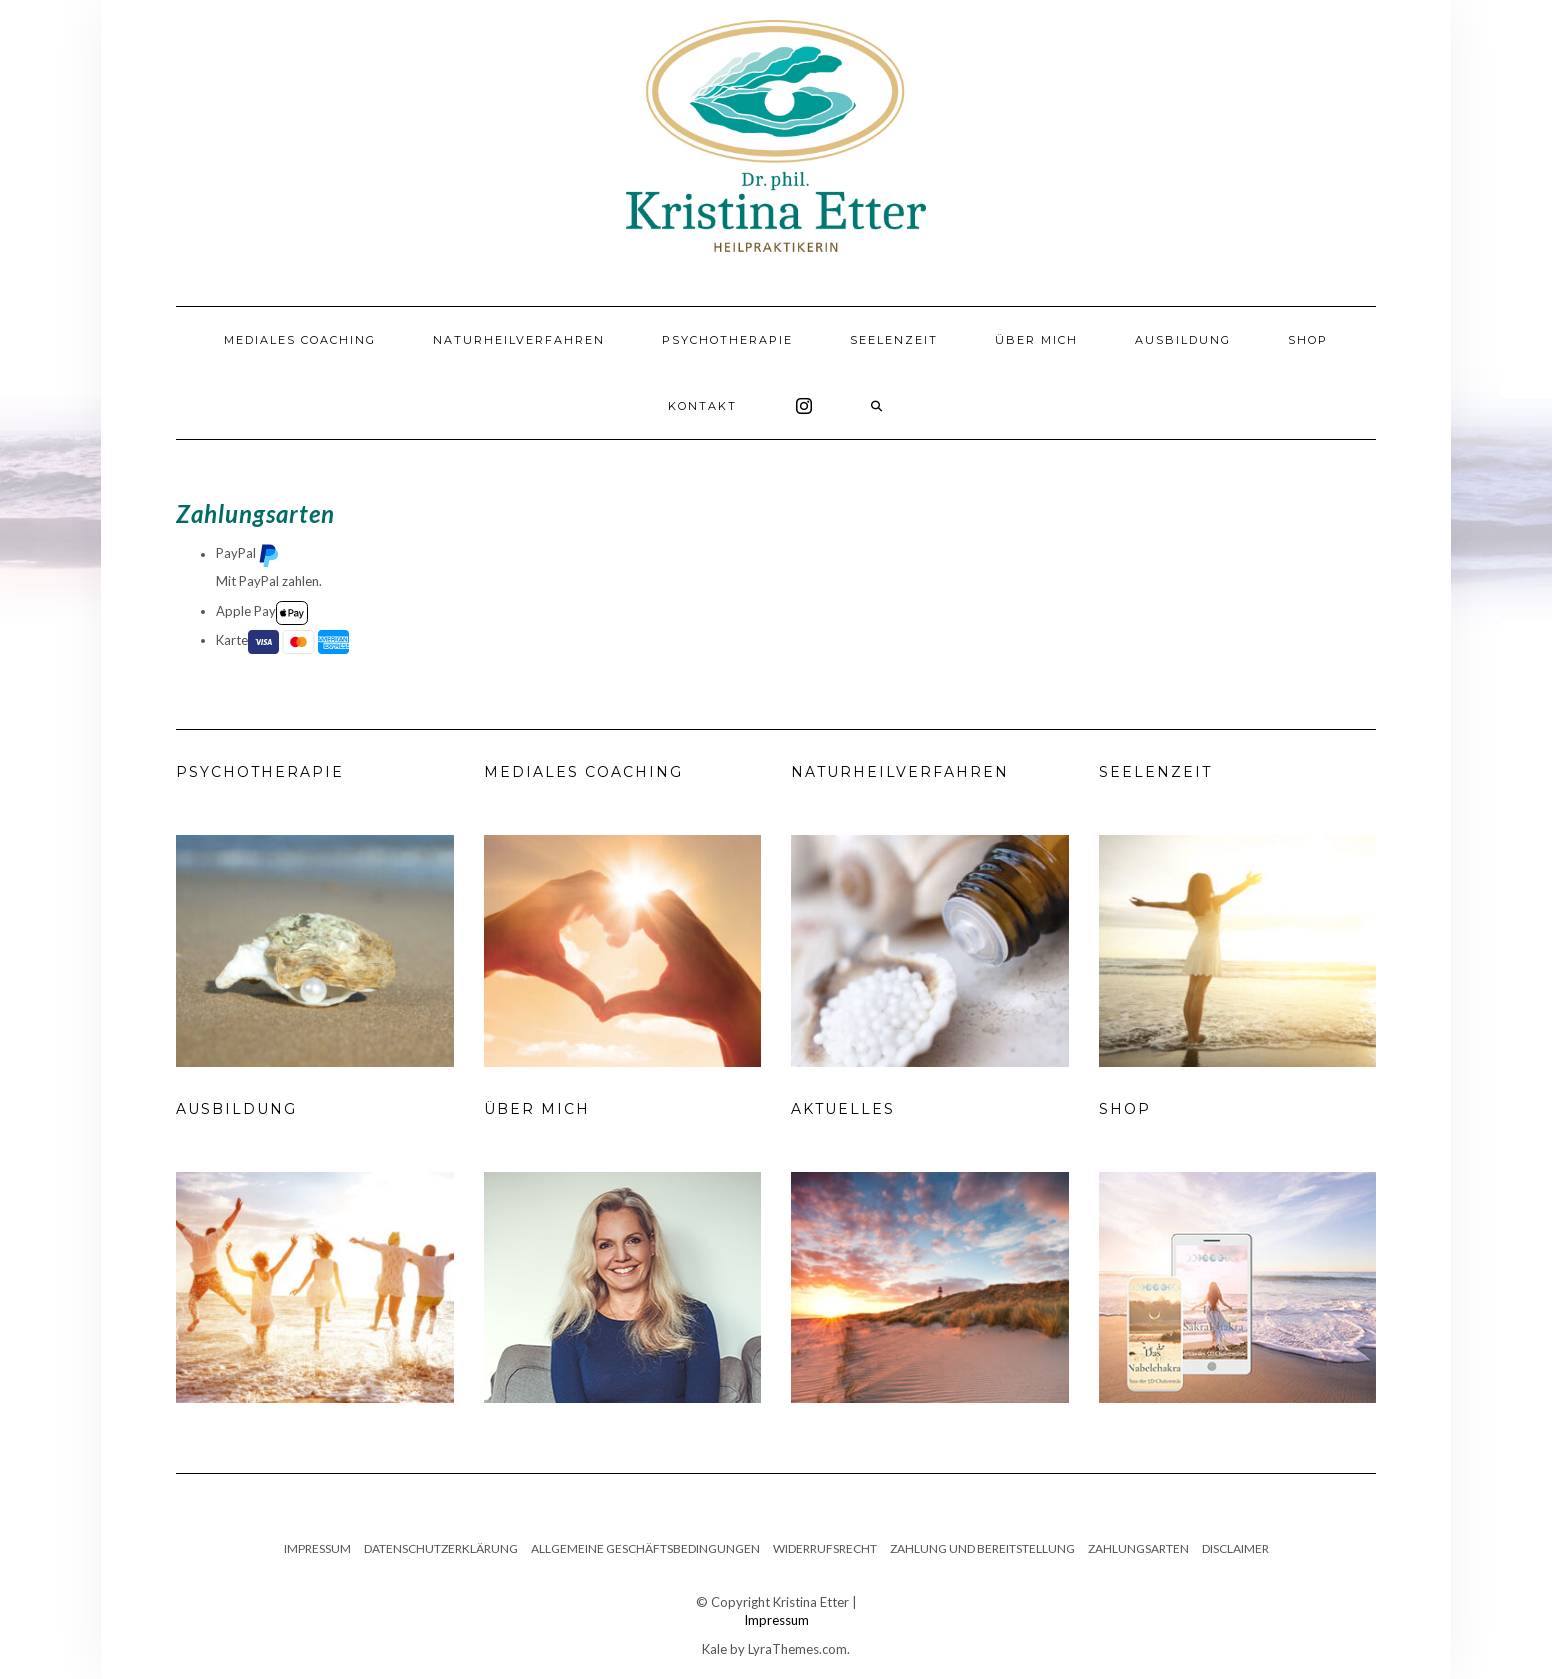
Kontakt (702, 406)
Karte (282, 642)
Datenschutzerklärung (441, 1548)
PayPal (248, 555)
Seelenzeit (894, 340)
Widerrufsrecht (825, 1548)
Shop (1308, 340)
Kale (714, 1649)
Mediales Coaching (300, 340)
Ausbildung (1183, 340)
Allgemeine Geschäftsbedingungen (645, 1548)
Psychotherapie (727, 340)
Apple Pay (262, 613)
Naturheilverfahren (519, 340)
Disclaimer (1235, 1548)
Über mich (1036, 340)
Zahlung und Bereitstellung (982, 1548)
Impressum (317, 1548)
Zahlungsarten (1138, 1548)
